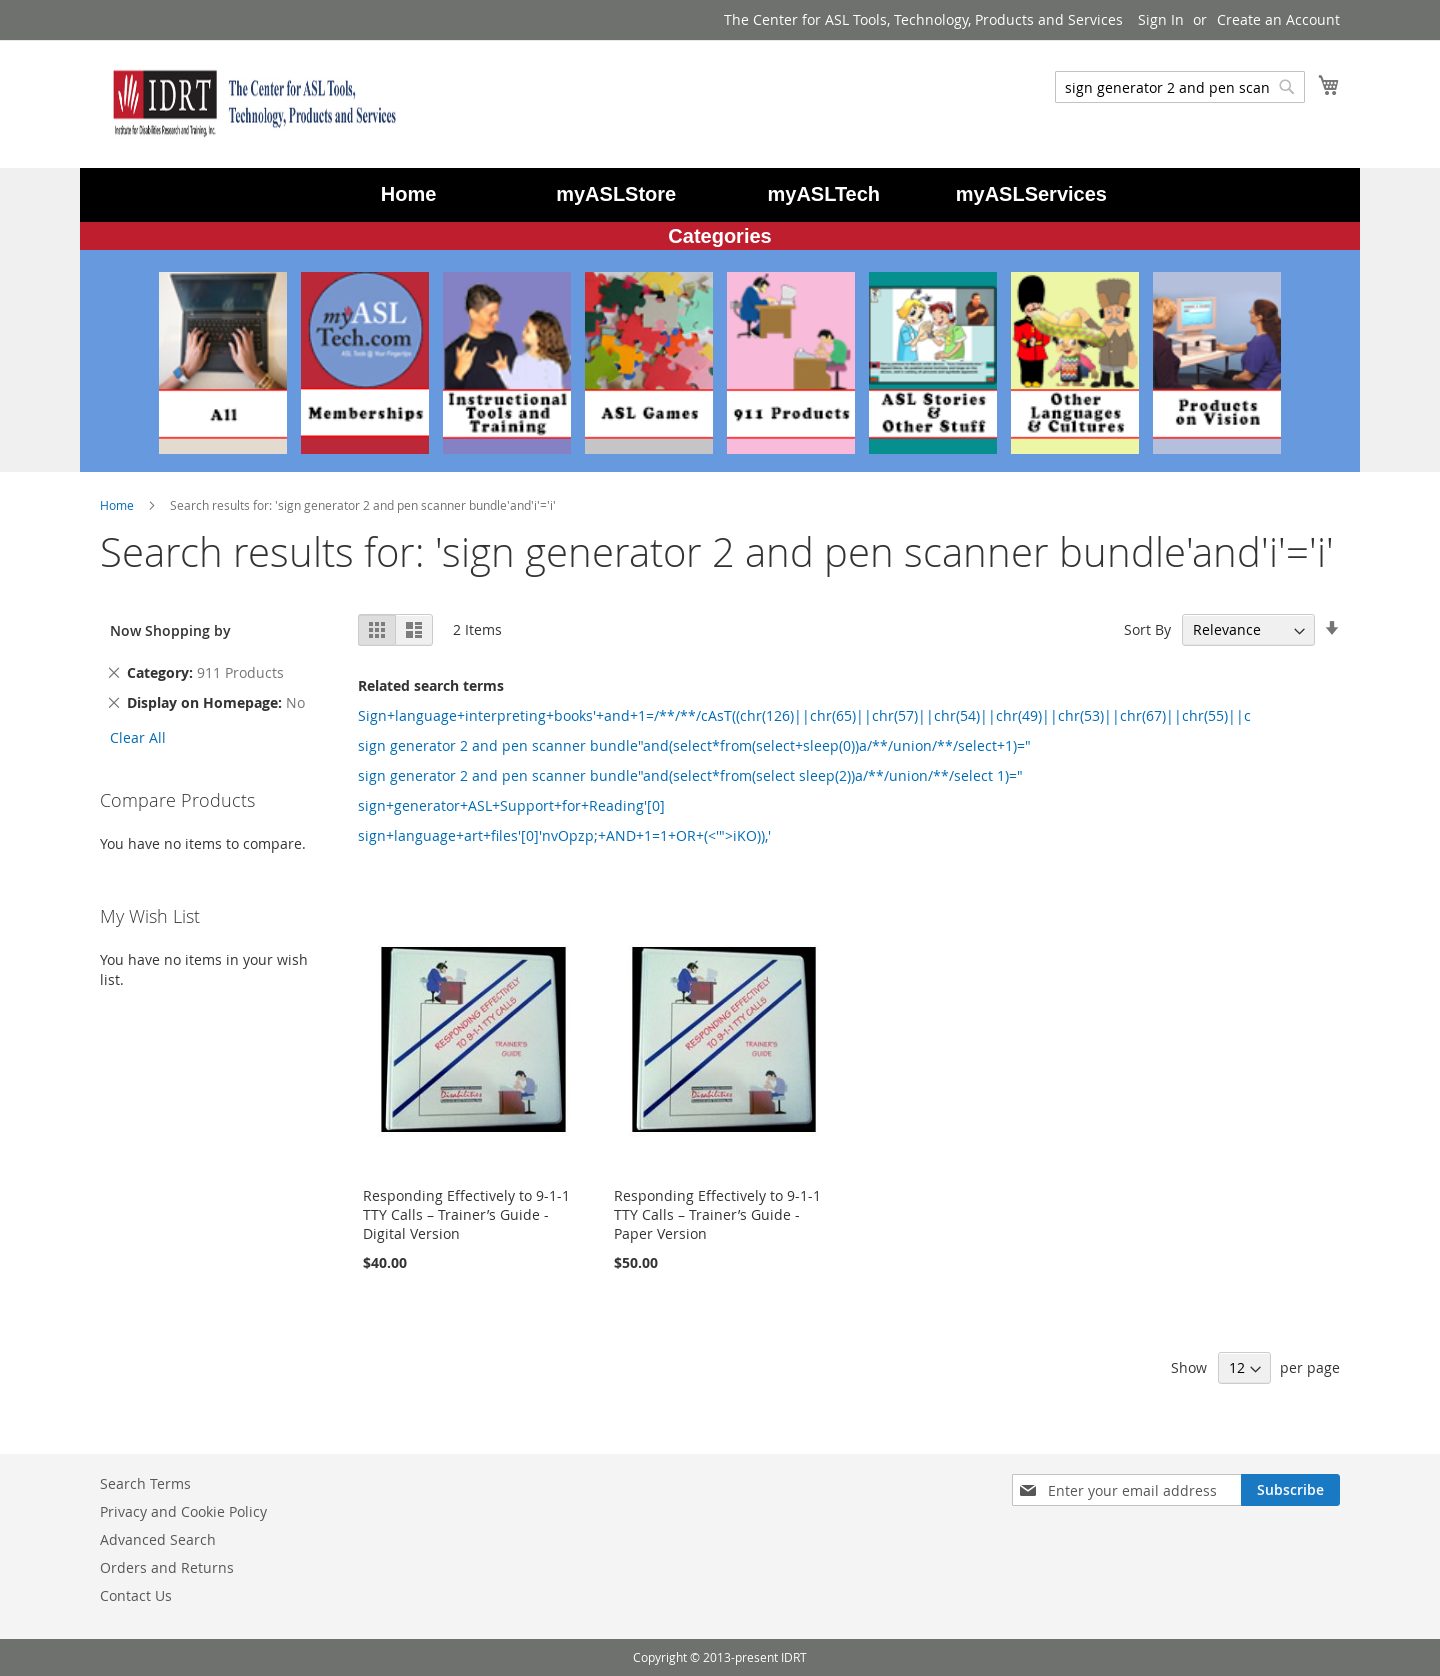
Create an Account (1278, 19)
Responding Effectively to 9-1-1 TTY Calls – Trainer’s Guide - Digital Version (466, 1214)
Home (118, 505)
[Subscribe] (1290, 1490)
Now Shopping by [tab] (170, 630)
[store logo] (250, 103)
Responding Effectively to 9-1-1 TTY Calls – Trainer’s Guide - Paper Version (717, 1214)
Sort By (1147, 629)
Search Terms (145, 1483)
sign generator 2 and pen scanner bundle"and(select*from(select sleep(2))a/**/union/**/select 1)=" (690, 775)
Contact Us (136, 1595)
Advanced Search (158, 1539)
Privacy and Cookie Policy (183, 1511)
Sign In (1161, 19)
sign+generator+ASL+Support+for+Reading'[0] (511, 805)
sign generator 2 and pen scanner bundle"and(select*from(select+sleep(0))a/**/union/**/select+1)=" (694, 745)
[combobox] (1180, 87)
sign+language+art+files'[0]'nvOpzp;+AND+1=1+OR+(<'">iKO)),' (564, 835)
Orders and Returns (167, 1567)
